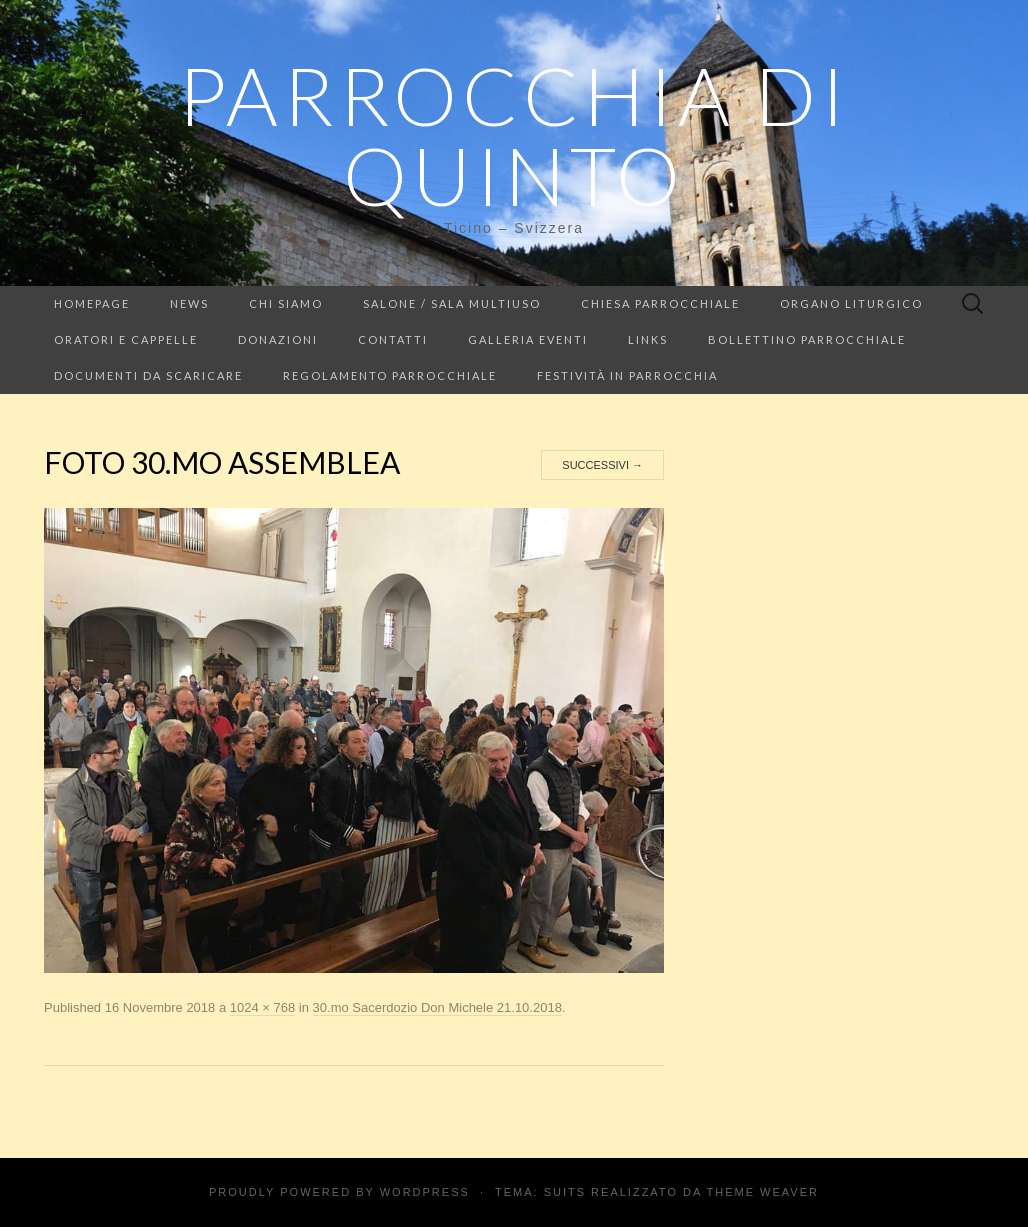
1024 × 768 (262, 1007)
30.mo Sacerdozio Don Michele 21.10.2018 (437, 1007)
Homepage (92, 303)
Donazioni (278, 339)
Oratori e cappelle (126, 339)
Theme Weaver (763, 1192)
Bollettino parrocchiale (807, 339)
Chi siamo (286, 303)
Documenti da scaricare (148, 375)
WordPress (425, 1192)
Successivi (602, 465)
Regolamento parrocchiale (390, 375)
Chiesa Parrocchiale (660, 303)
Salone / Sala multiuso (452, 303)
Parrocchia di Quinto (514, 135)
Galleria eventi (528, 339)
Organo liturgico (851, 303)
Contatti (393, 339)
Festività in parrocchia (627, 375)
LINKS (648, 339)
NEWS (189, 303)
